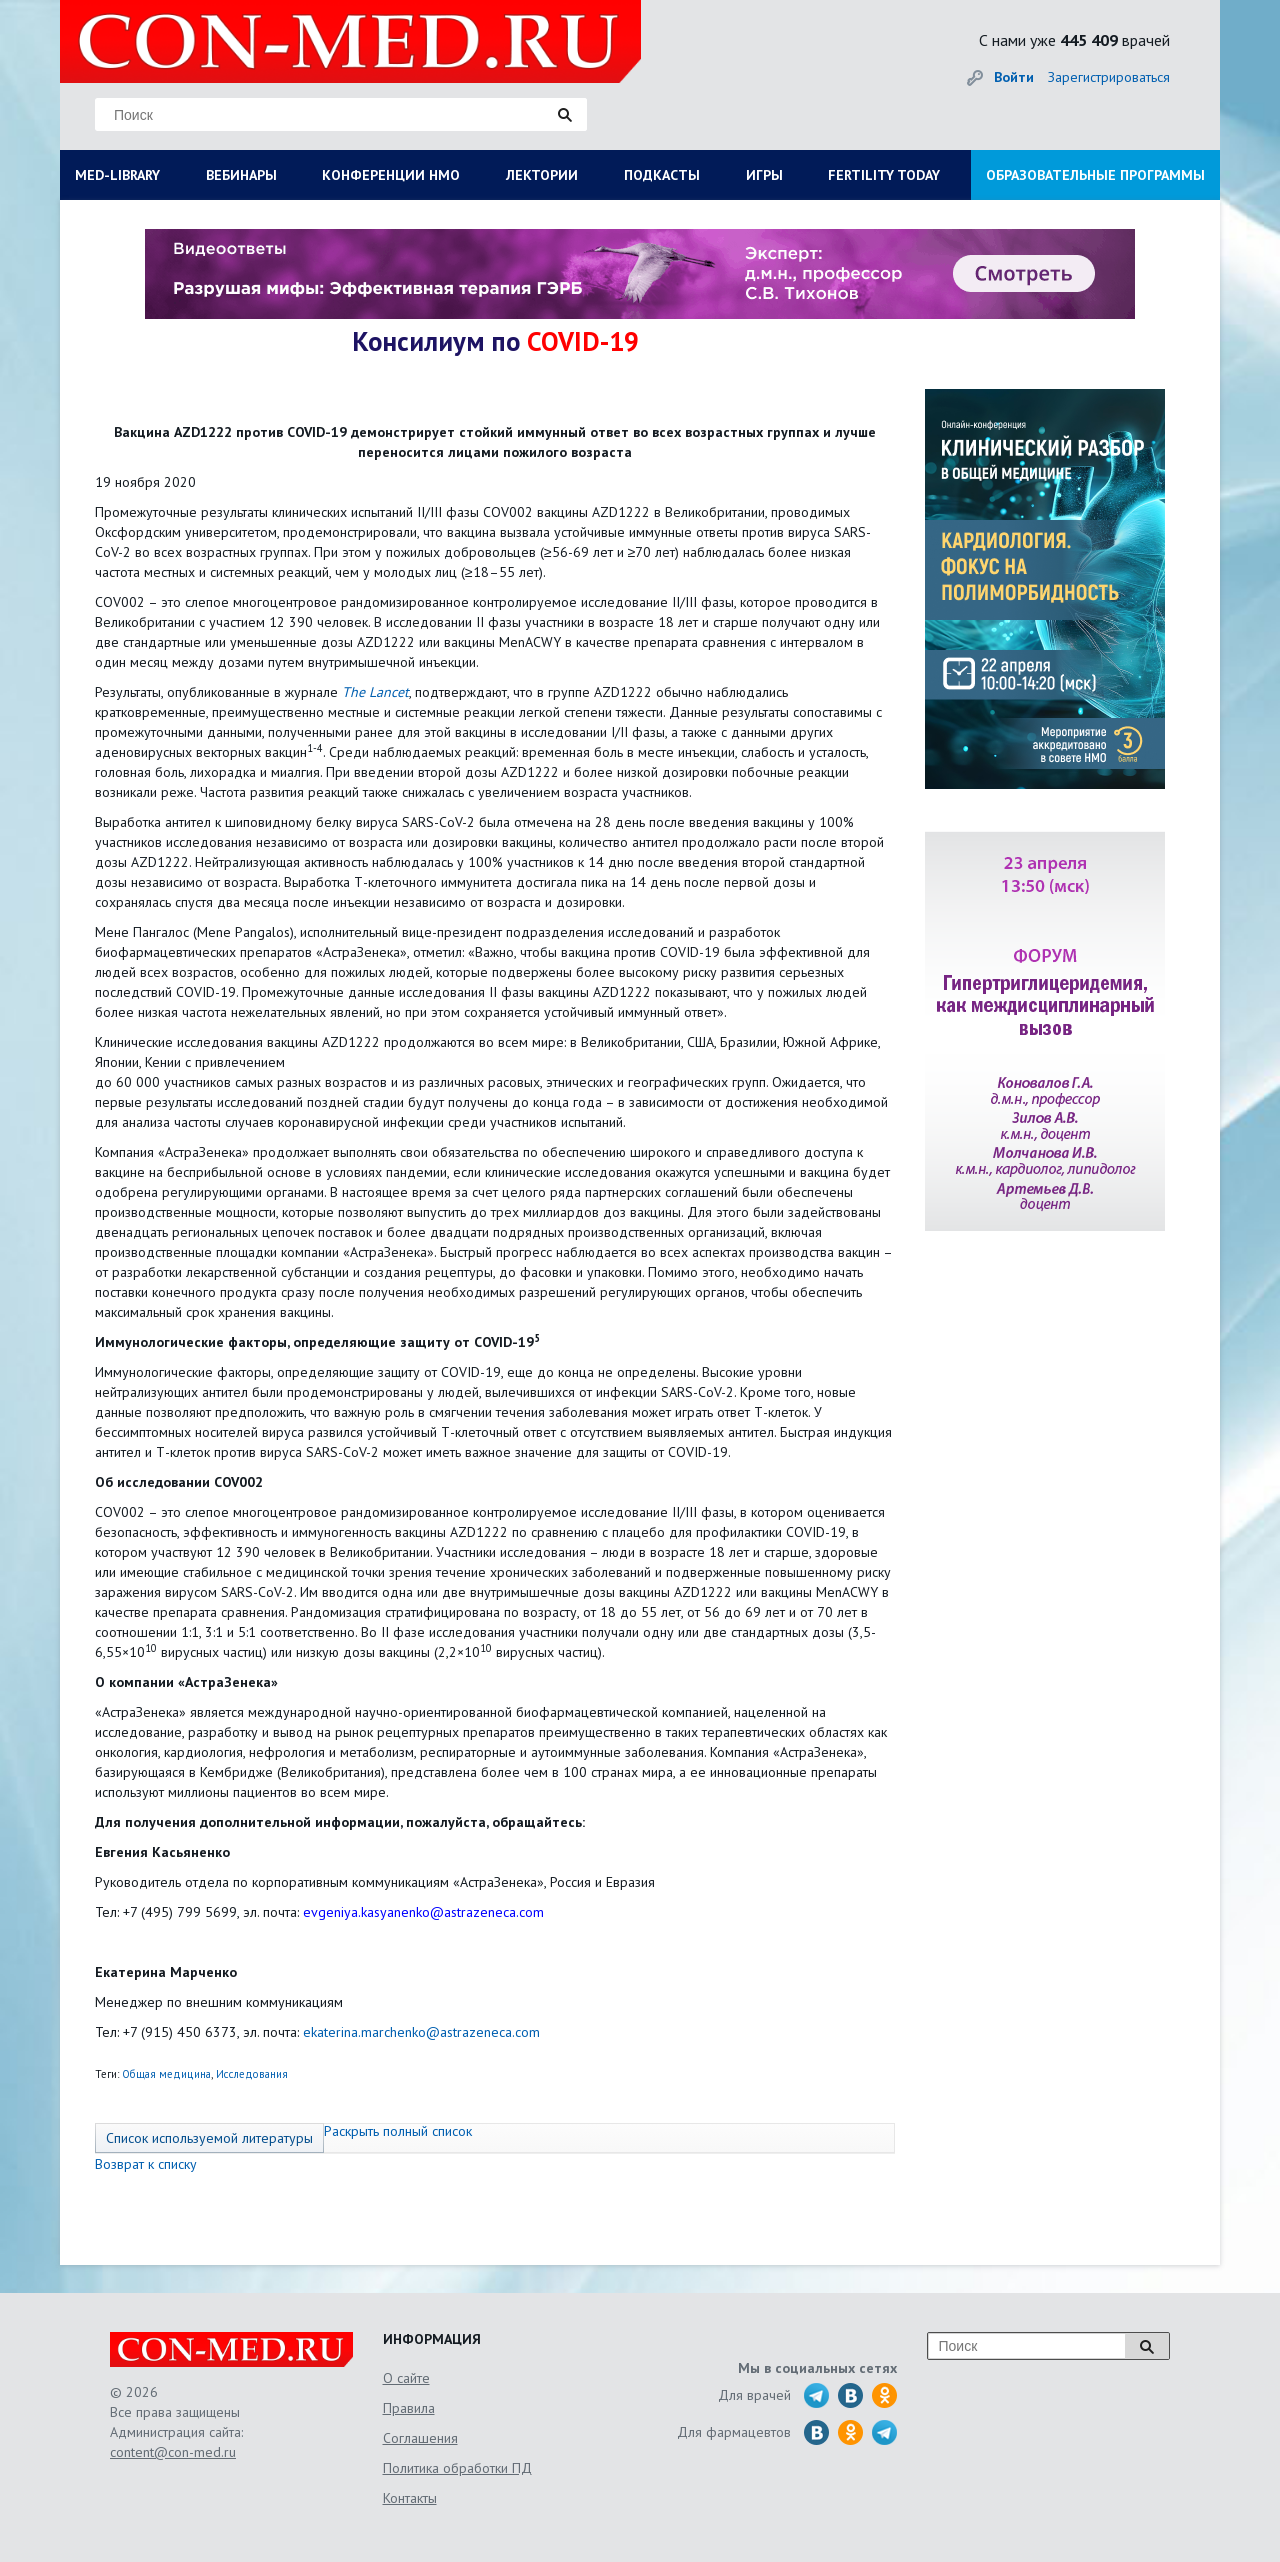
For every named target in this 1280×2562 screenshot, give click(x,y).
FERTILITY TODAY (884, 175)
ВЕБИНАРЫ (241, 175)
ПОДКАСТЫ (662, 175)
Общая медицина (166, 2074)
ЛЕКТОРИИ (542, 175)
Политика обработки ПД (457, 2468)
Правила (409, 2408)
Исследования (252, 2074)
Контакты (410, 2498)
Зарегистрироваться (1109, 77)
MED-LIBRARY (117, 175)
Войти (1014, 77)
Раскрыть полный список (398, 2131)
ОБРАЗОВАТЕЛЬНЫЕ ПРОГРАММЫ (1095, 175)
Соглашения (420, 2438)
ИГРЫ (764, 175)
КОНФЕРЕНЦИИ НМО (391, 175)
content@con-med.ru (173, 2452)
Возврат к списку (146, 2164)
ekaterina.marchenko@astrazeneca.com (421, 2032)
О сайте (406, 2378)
